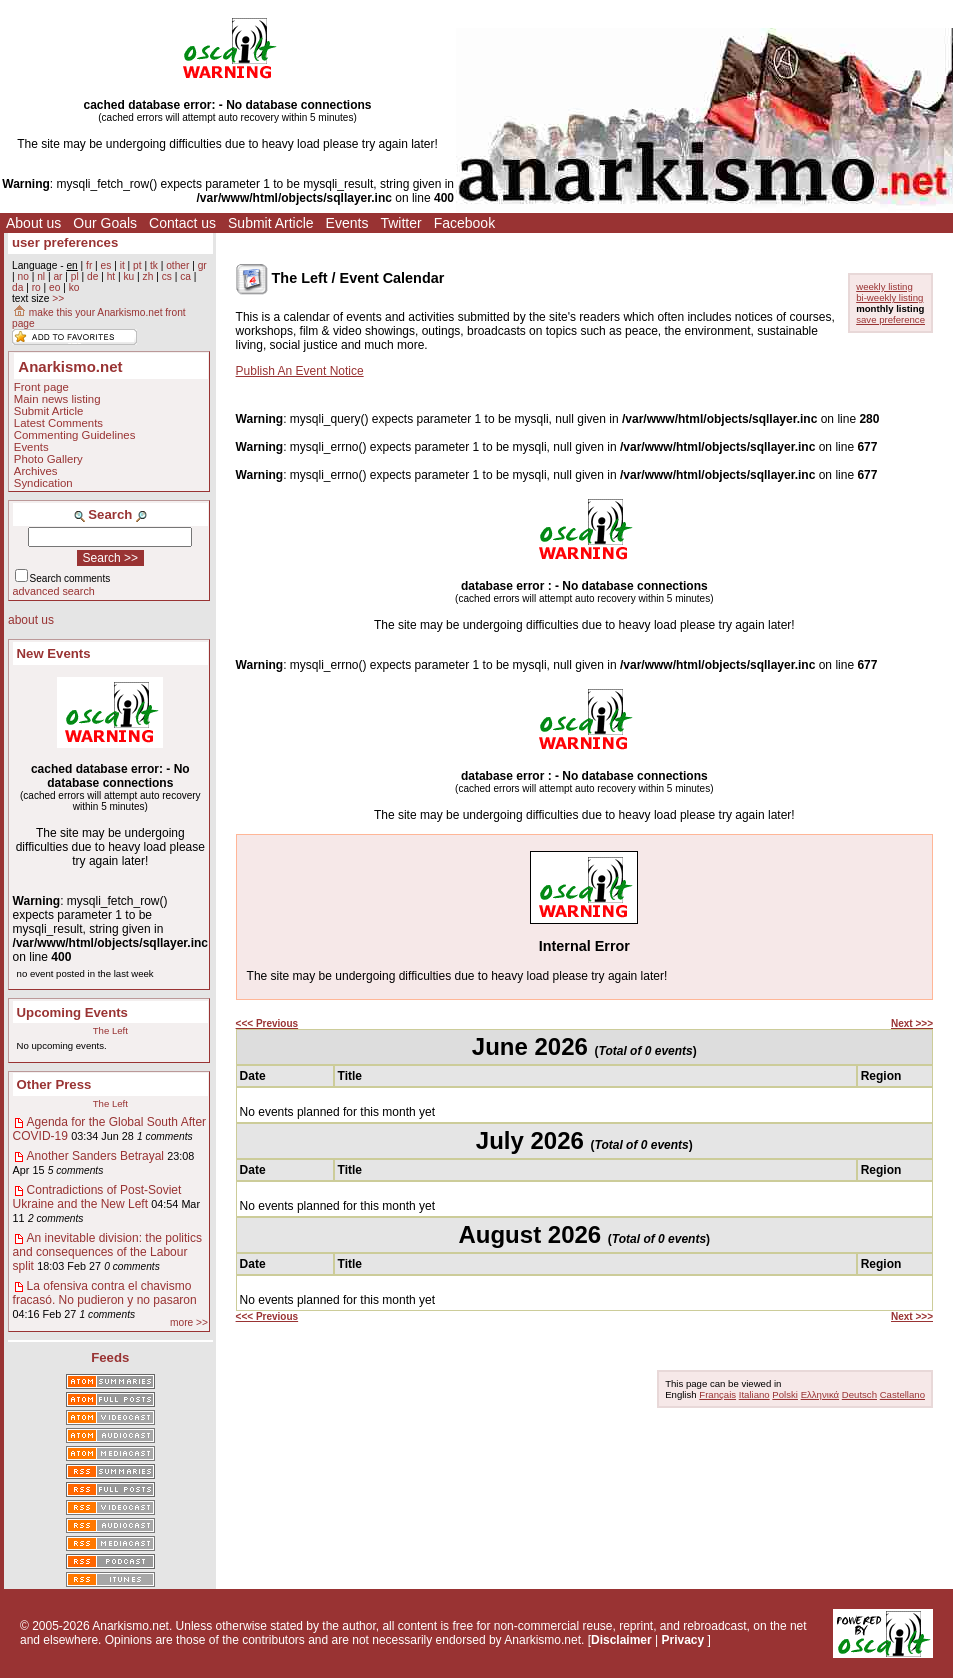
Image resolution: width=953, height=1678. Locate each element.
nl (41, 276)
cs (167, 276)
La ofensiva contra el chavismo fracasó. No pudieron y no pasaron (105, 1293)
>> (58, 298)
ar (57, 276)
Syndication (43, 483)
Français (717, 1394)
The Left (110, 1030)
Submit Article (271, 223)
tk (154, 265)
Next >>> (912, 1023)
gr (202, 265)
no (22, 276)
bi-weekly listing (889, 297)
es (106, 265)
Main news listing (57, 399)
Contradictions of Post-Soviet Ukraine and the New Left (97, 1197)
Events (347, 223)
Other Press (54, 1084)
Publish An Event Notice (300, 371)
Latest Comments (58, 423)
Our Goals (105, 223)
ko (74, 287)
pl (75, 276)
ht (111, 276)
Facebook (464, 223)
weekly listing (884, 286)
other (177, 265)
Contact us (182, 223)
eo (54, 287)
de (92, 276)
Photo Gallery (48, 459)
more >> (189, 1322)
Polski (785, 1394)
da (17, 287)
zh (148, 276)
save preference (890, 319)
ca (185, 276)
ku (128, 276)
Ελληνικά (820, 1394)
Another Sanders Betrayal (95, 1156)
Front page (41, 387)
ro (36, 287)
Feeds (110, 1357)
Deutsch (859, 1394)
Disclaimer (621, 1640)
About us (33, 223)
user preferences (65, 242)
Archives (36, 471)
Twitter (400, 223)
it (122, 265)
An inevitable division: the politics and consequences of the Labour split (107, 1252)
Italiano (754, 1394)
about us (31, 620)
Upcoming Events (72, 1012)
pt (137, 265)
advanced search (54, 591)
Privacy (683, 1640)
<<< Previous (267, 1023)
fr (89, 265)
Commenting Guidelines (75, 435)
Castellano (902, 1394)
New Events (54, 653)
